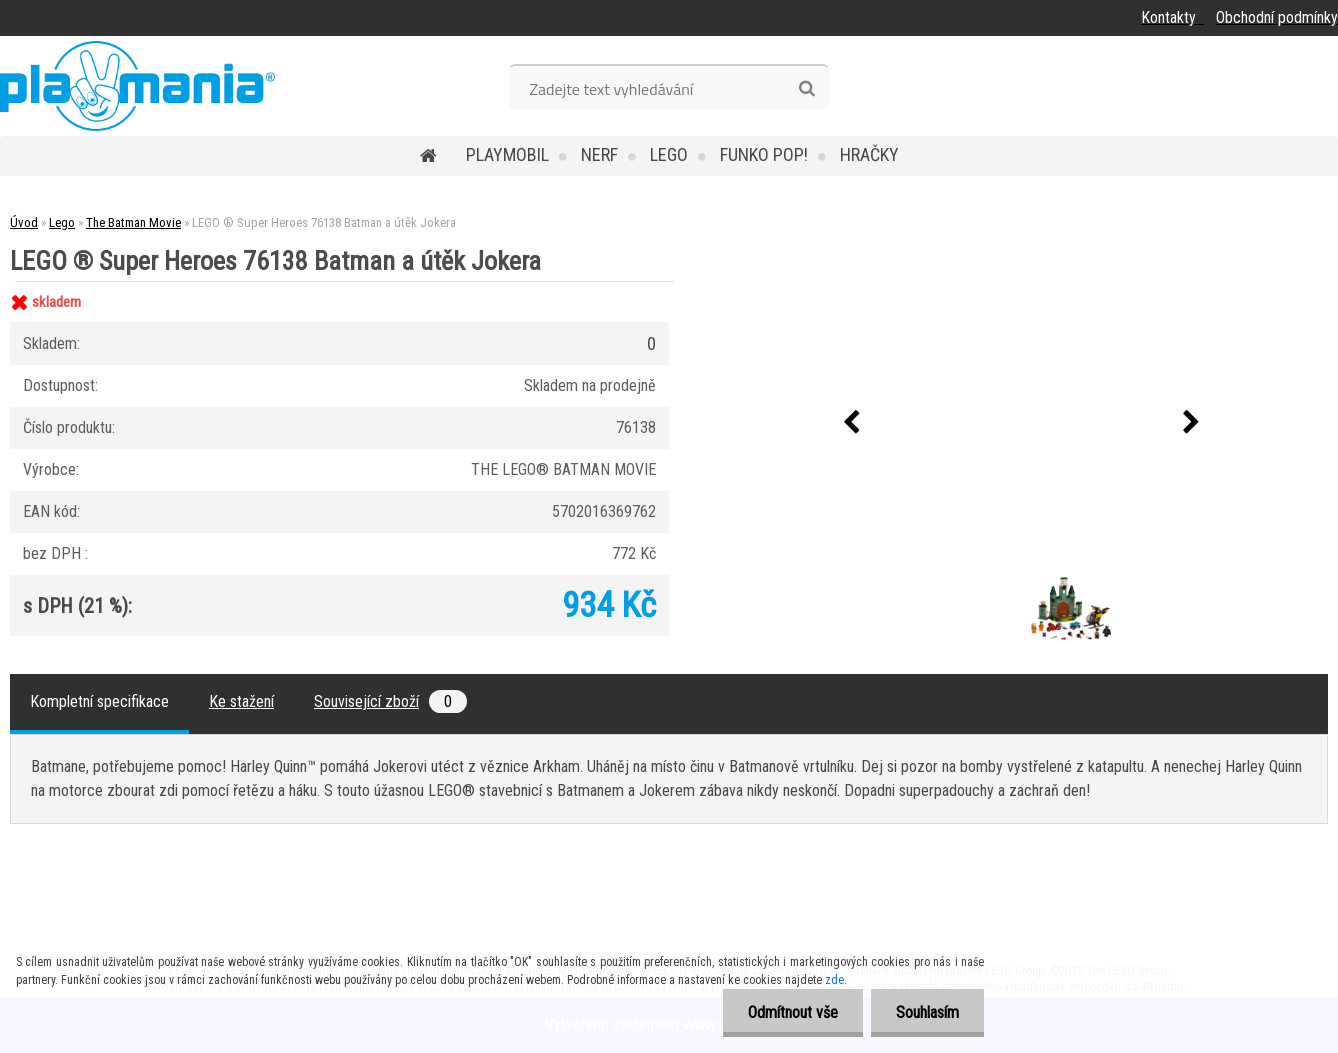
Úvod (24, 222)
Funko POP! (764, 154)
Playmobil (507, 154)
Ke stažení (241, 701)
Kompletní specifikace (99, 701)
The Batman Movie (133, 222)
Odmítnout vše (793, 1012)
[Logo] (137, 86)
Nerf (599, 154)
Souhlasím (927, 1012)
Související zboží (390, 701)
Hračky (869, 154)
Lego (669, 154)
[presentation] (852, 423)
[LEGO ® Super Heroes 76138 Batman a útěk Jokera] (979, 579)
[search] (806, 89)
